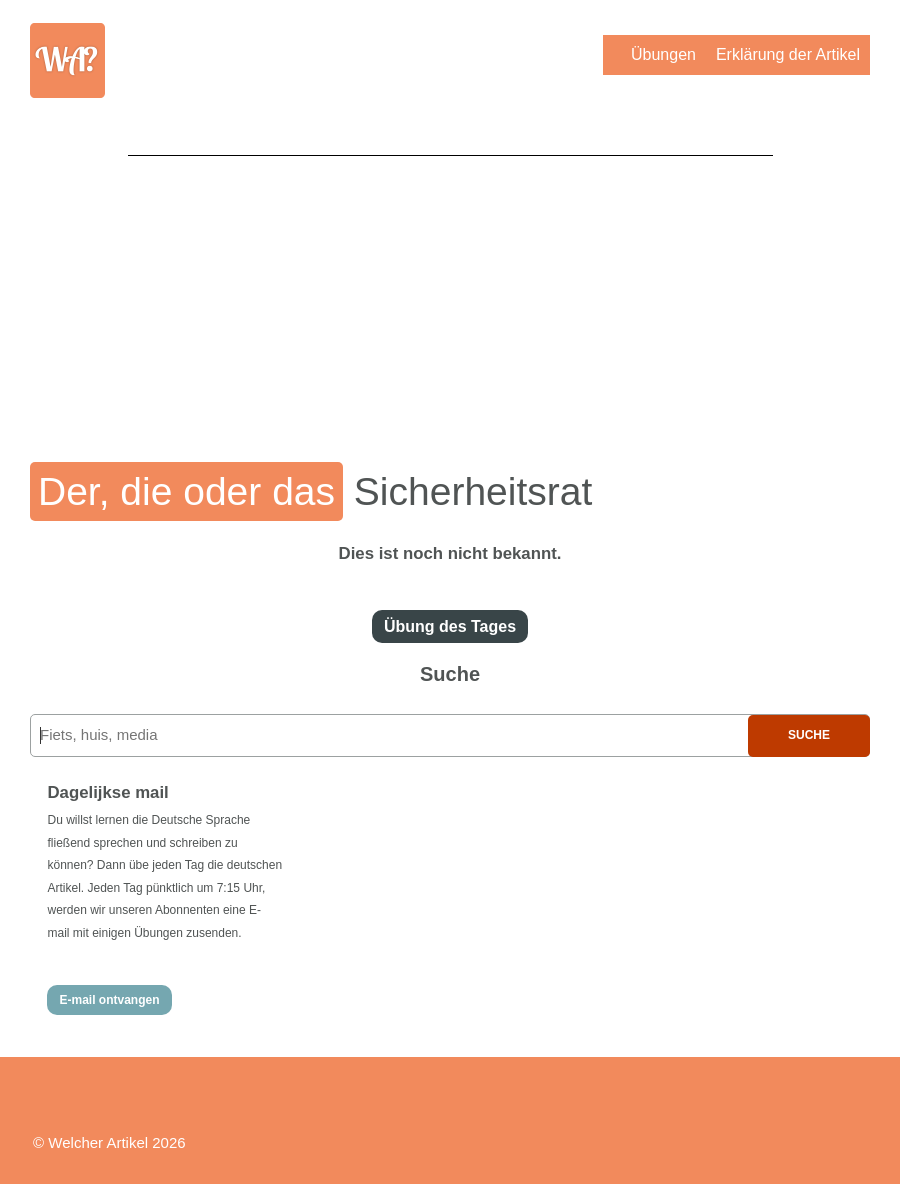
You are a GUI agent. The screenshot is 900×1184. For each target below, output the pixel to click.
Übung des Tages (450, 626)
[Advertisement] (450, 295)
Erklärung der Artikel (788, 54)
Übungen (663, 54)
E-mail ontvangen (109, 1000)
